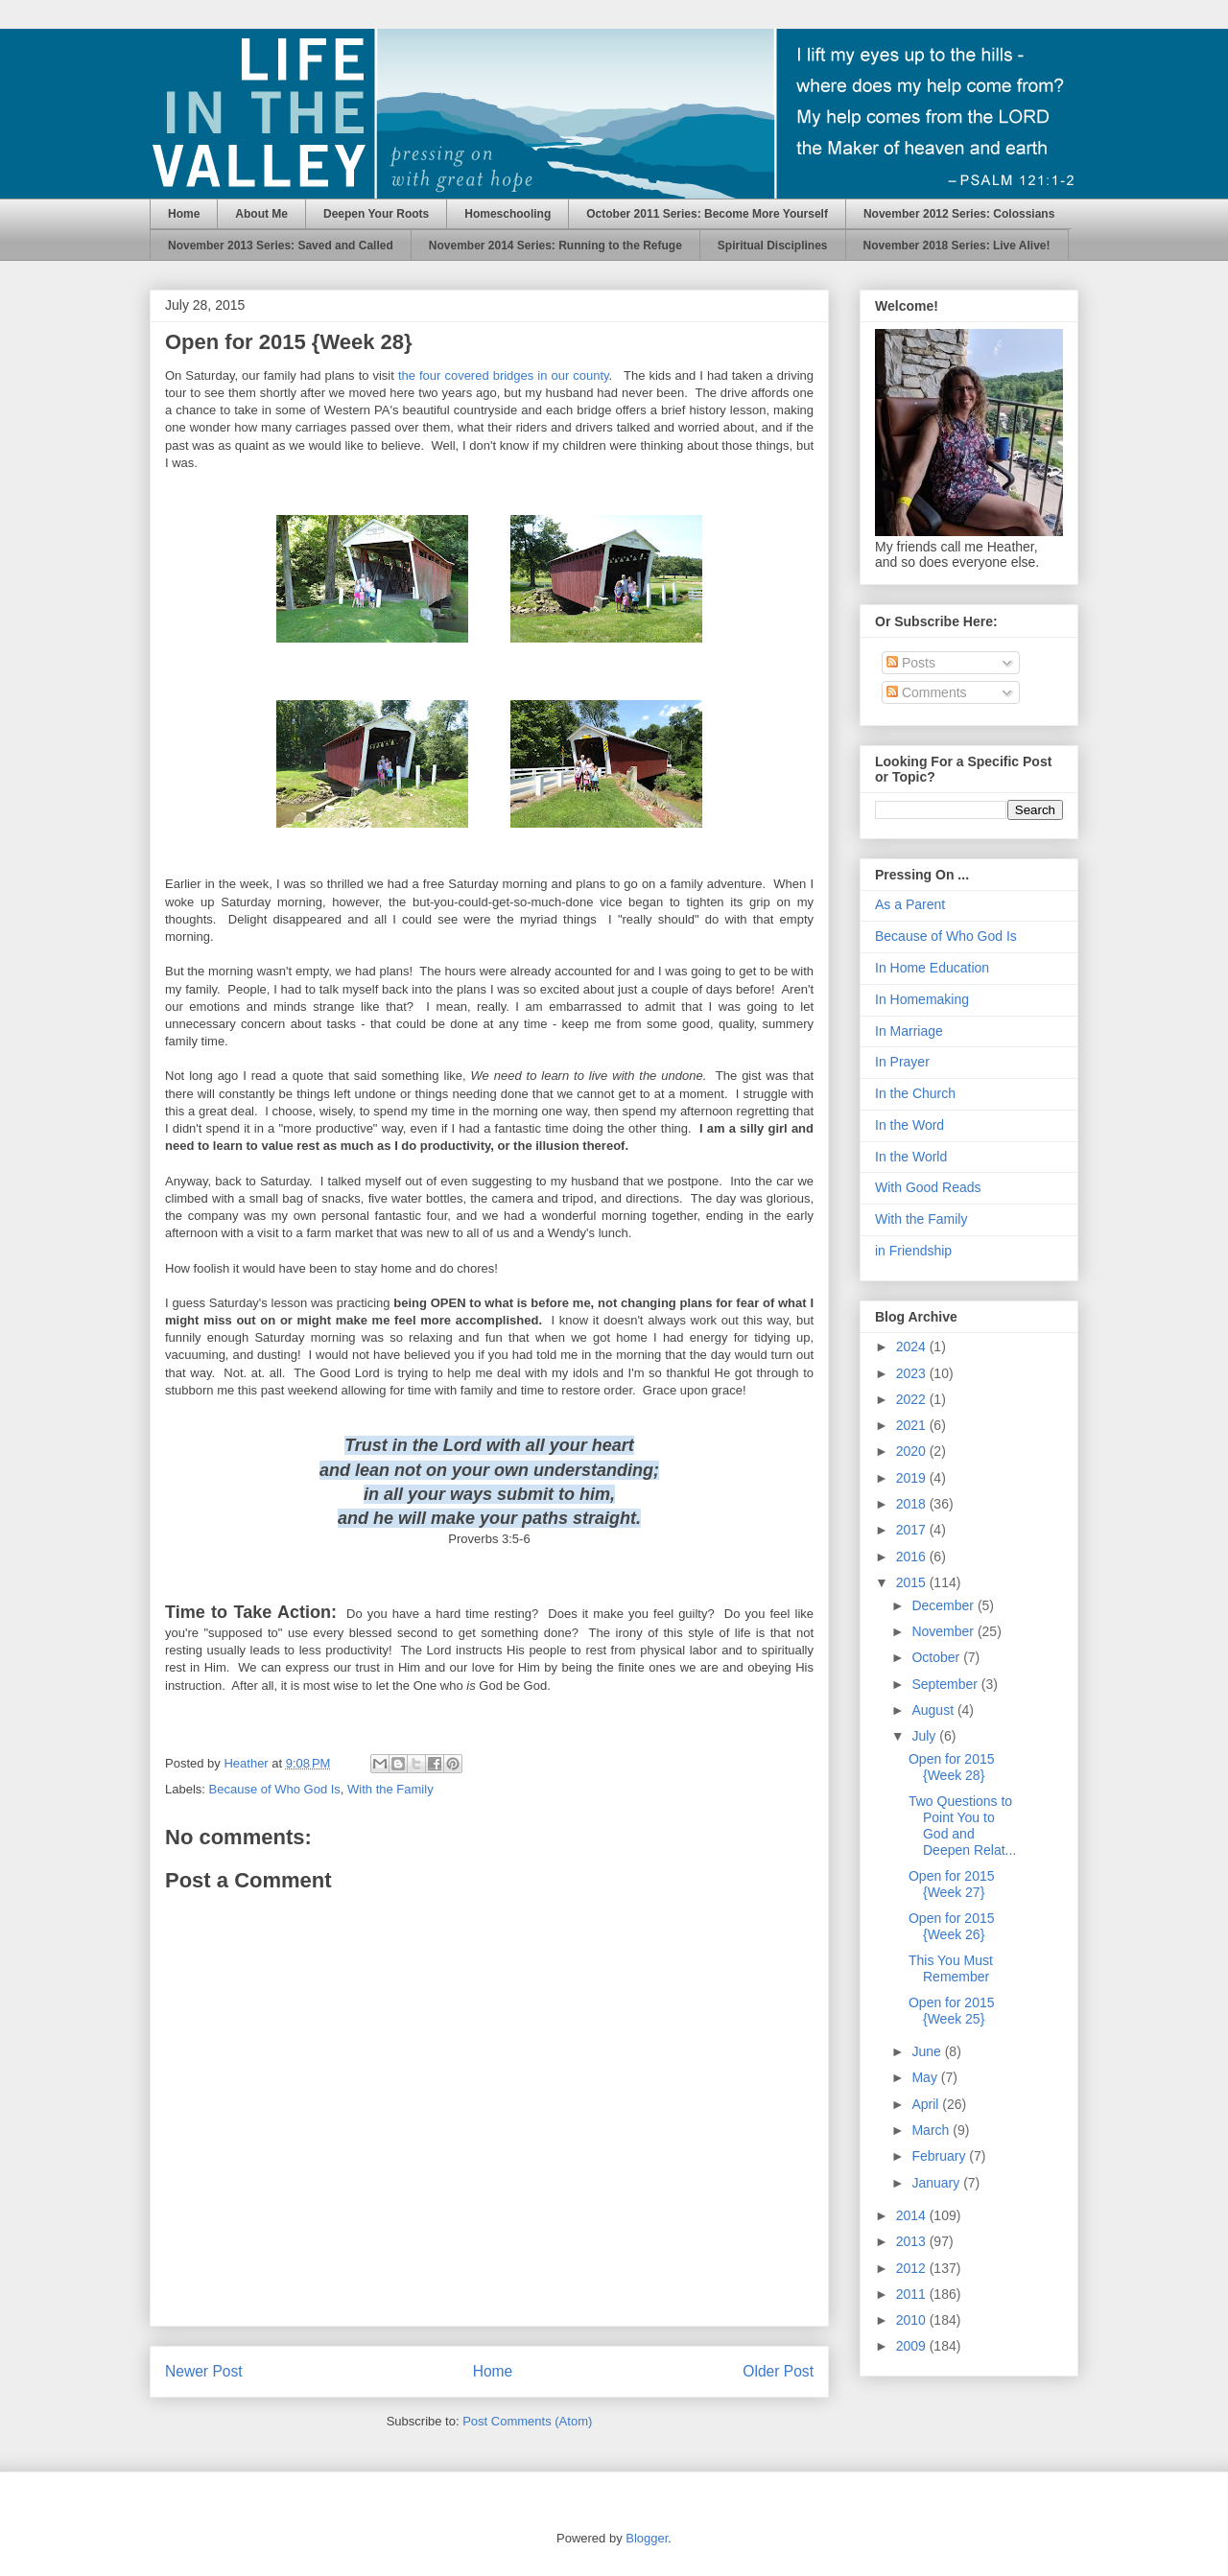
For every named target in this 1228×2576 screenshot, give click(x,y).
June (927, 2051)
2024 (913, 1346)
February (940, 2156)
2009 (913, 2346)
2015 (913, 1582)
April (926, 2104)
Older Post (778, 2371)
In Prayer (902, 1061)
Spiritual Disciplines (773, 245)
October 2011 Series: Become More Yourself (707, 214)
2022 (913, 1399)
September (945, 1684)
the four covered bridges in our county (503, 375)
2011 (913, 2294)
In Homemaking (922, 999)
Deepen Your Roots (376, 214)
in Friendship (913, 1250)
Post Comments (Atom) (527, 2421)
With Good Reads (928, 1187)
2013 (913, 2241)
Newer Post (204, 2371)
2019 (913, 1478)
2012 (913, 2268)
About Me (261, 214)
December (944, 1605)
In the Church (915, 1093)
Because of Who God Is (275, 1789)
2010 (913, 2320)
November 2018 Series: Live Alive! (957, 245)
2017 (913, 1529)
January (937, 2182)
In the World (911, 1156)
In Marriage (909, 1031)
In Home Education (932, 967)
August (933, 1710)
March (932, 2130)
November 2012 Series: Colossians (958, 214)
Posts (910, 662)
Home (184, 214)
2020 (913, 1451)
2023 (913, 1373)
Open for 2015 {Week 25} (952, 2010)
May (925, 2077)
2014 (913, 2215)
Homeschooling (507, 214)
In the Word (909, 1125)
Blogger (647, 2538)
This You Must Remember (951, 1968)
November (944, 1631)
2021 (913, 1425)
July (925, 1736)
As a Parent (910, 904)
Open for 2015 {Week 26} (952, 1926)
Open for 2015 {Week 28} (952, 1767)
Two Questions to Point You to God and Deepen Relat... (962, 1825)
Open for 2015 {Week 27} (952, 1884)
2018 (913, 1503)
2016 (913, 1556)
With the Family (390, 1789)
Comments (926, 692)
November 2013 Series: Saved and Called (280, 245)
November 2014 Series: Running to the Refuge (555, 245)
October (937, 1657)
